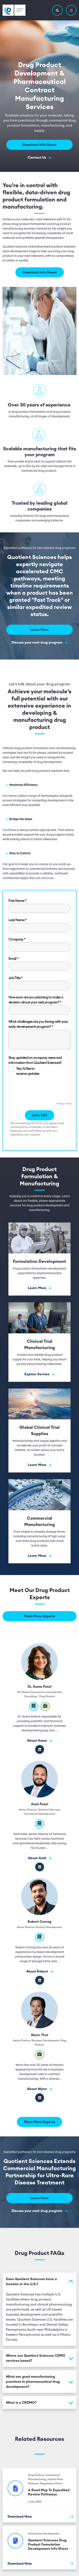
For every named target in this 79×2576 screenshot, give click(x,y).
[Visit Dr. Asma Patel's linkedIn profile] (39, 1749)
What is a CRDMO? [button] (39, 2402)
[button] (57, 10)
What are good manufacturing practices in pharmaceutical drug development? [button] (39, 2381)
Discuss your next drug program (39, 642)
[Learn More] (39, 1259)
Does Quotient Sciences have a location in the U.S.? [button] (39, 2281)
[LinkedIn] (39, 1867)
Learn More (39, 629)
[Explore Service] (39, 1342)
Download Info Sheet (39, 144)
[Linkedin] (39, 1980)
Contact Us (39, 157)
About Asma (39, 1741)
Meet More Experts (39, 1616)
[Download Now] (39, 2516)
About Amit (39, 1858)
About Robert (39, 1971)
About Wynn (39, 2089)
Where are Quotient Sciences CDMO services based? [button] (39, 2358)
